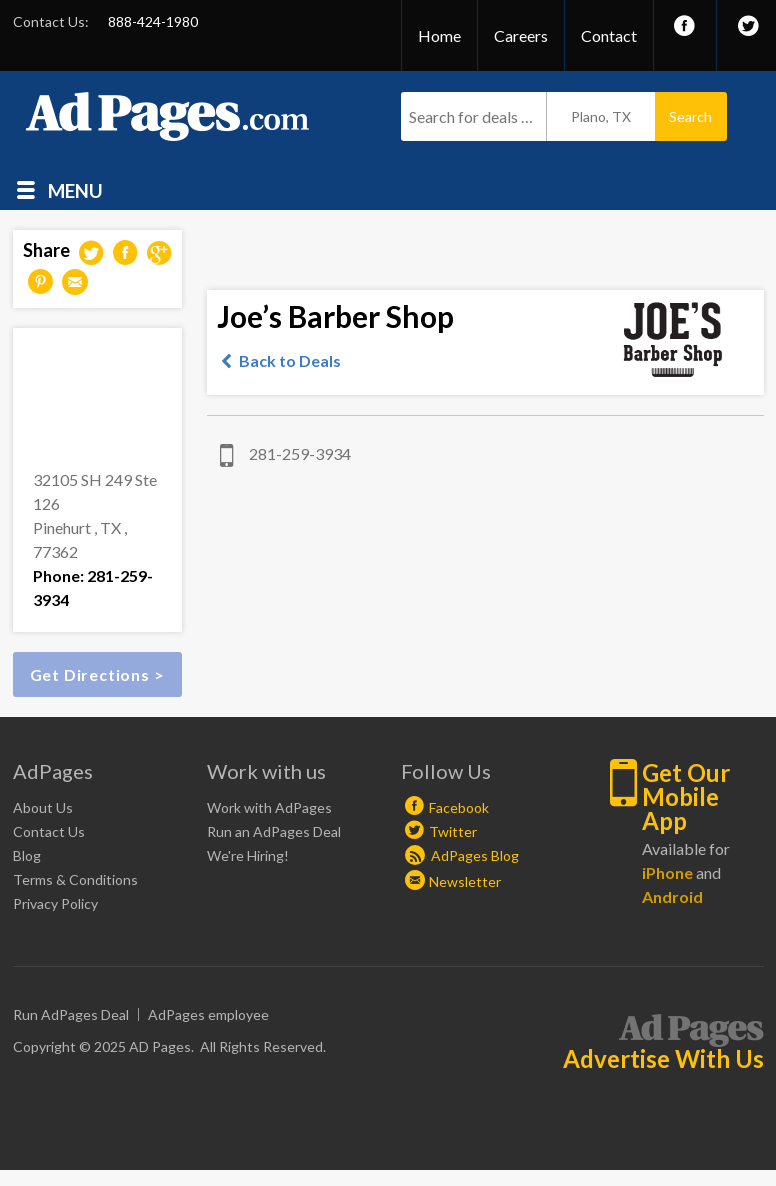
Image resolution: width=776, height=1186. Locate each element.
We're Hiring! (248, 855)
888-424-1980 (153, 21)
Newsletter (465, 881)
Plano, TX (601, 116)
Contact (609, 35)
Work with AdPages (269, 807)
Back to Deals (290, 360)
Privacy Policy (55, 903)
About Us (43, 807)
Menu (75, 189)
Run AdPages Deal (71, 1014)
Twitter (453, 831)
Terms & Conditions (75, 879)
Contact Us (49, 831)
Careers (521, 35)
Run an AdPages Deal (274, 831)
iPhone (667, 872)
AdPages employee (208, 1014)
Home (439, 35)
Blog (27, 855)
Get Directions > (97, 674)
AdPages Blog (462, 855)
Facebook (459, 807)
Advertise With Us (663, 1059)
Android (672, 896)
